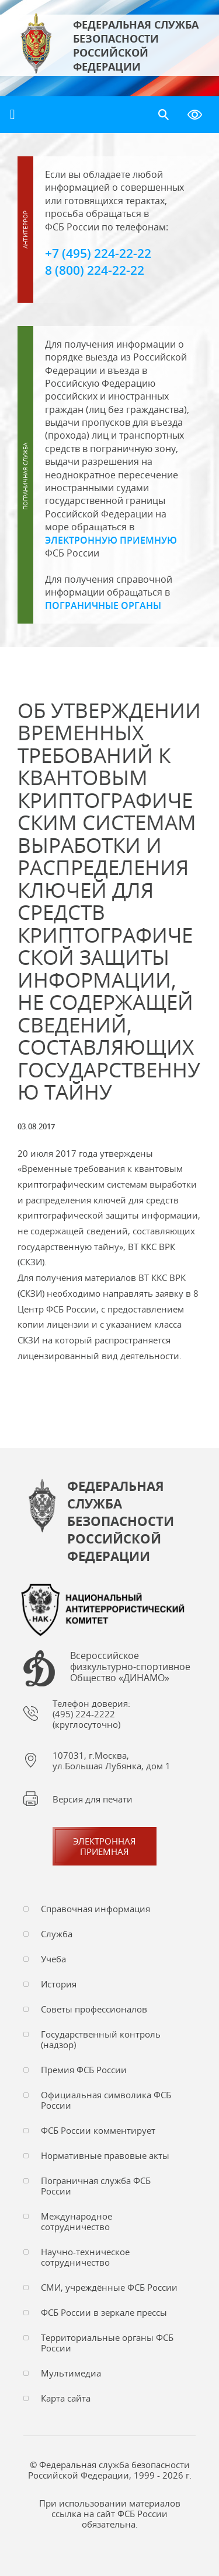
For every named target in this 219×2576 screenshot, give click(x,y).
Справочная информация (95, 1909)
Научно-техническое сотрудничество (85, 2257)
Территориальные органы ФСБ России (107, 2343)
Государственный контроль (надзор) (101, 2039)
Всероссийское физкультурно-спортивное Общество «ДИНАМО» (130, 1667)
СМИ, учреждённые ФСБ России (109, 2287)
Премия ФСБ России (84, 2070)
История (59, 1984)
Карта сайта (66, 2398)
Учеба (53, 1959)
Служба (56, 1934)
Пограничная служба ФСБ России (96, 2186)
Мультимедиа (71, 2373)
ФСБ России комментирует (98, 2130)
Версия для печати (93, 1799)
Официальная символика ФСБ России (106, 2100)
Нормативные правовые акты (105, 2155)
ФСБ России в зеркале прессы (104, 2312)
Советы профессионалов (94, 2009)
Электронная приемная (104, 1846)
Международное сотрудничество (76, 2221)
